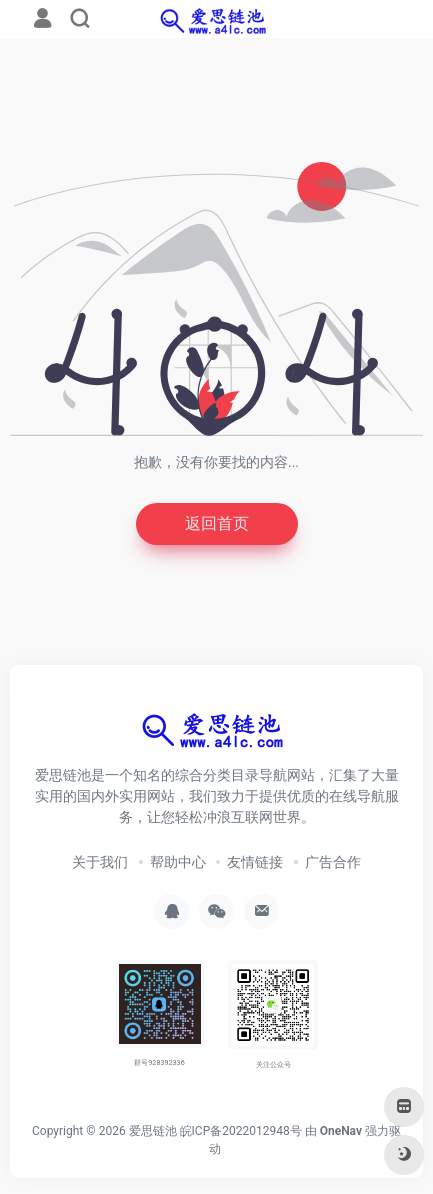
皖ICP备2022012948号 (241, 1131)
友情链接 (255, 862)
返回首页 (217, 523)
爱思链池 (153, 1131)
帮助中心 (178, 862)
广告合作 (333, 862)
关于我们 (100, 862)
